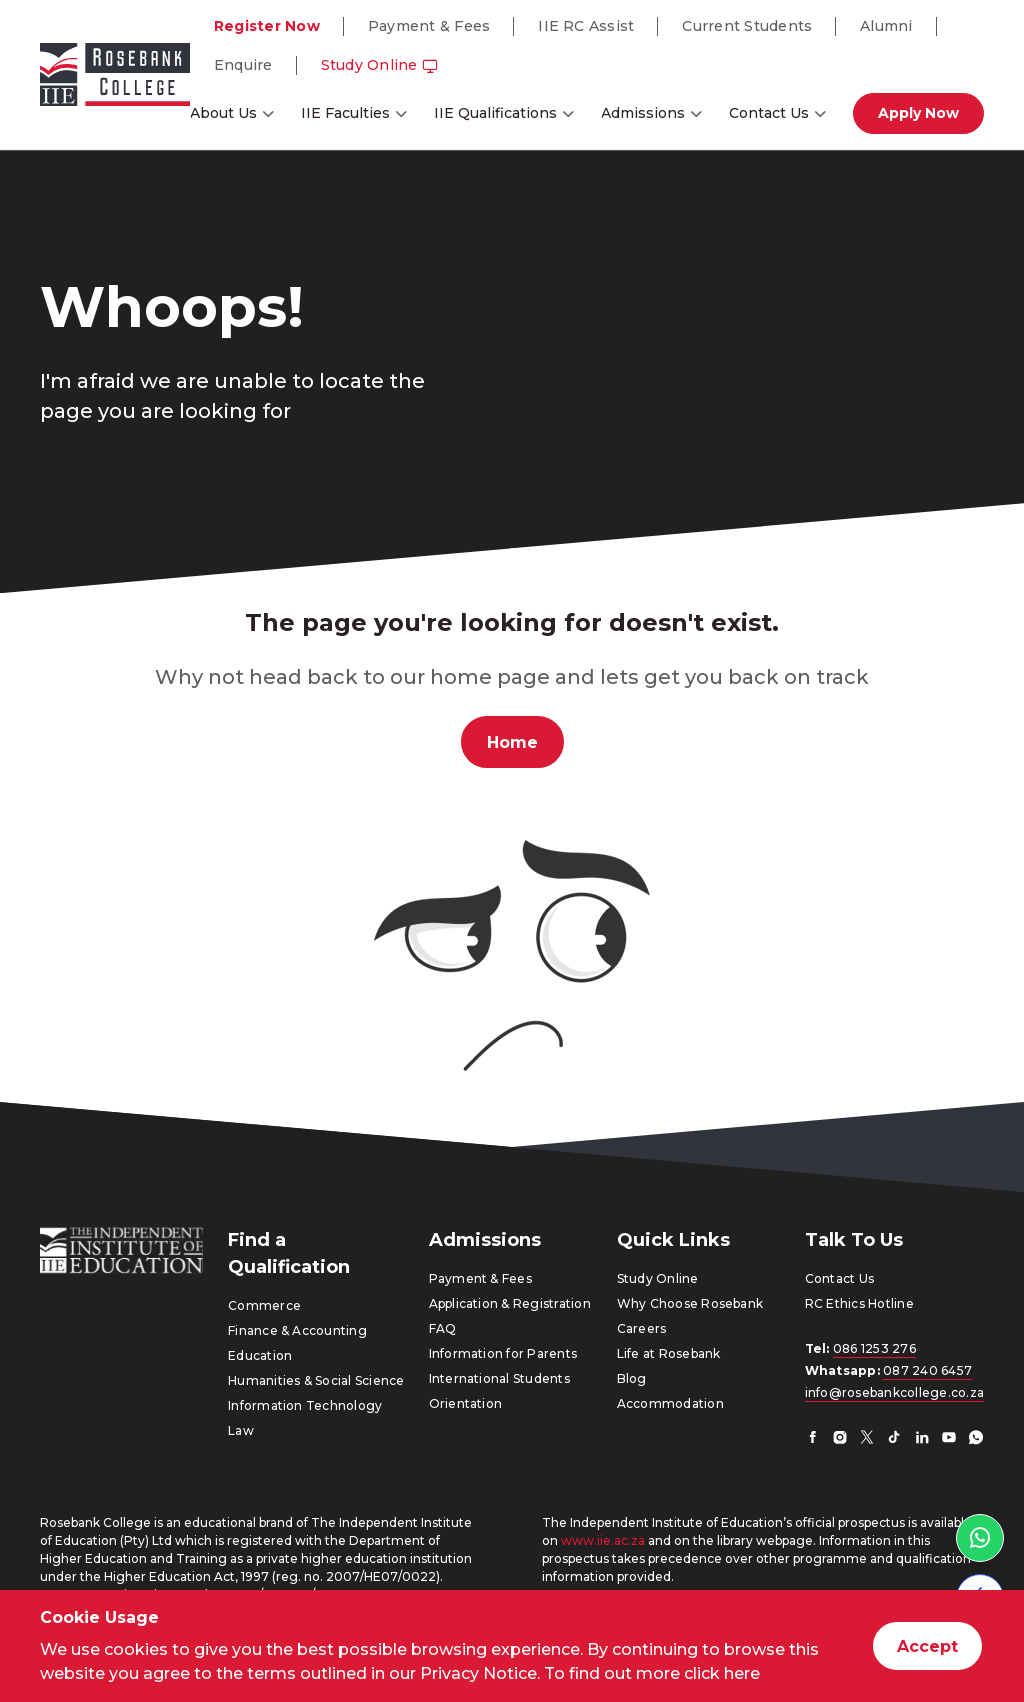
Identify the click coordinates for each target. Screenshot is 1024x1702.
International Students (499, 1378)
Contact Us (769, 113)
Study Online (379, 65)
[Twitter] (867, 1439)
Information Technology (305, 1405)
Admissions (643, 113)
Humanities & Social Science (316, 1380)
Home (512, 742)
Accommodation (670, 1403)
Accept (927, 1646)
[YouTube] (949, 1439)
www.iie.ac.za (603, 1540)
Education (260, 1355)
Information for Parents (503, 1353)
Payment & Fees (429, 26)
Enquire (243, 65)
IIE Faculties (345, 113)
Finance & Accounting (297, 1330)
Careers (642, 1328)
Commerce (264, 1305)
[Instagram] (840, 1439)
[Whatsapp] (976, 1439)
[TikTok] (894, 1439)
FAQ (443, 1328)
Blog (632, 1378)
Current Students (747, 26)
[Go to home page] (115, 78)
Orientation (466, 1403)
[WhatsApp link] (980, 1538)
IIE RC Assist (586, 26)
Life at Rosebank (669, 1353)
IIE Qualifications (495, 113)
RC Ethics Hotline (859, 1303)
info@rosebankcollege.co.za (894, 1392)
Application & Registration (510, 1303)
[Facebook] (813, 1439)
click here (722, 1673)
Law (241, 1430)
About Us (223, 113)
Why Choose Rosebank (690, 1303)
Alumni (886, 26)
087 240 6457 (927, 1370)
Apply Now (918, 113)
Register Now (267, 26)
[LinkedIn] (922, 1439)
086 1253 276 (874, 1348)
